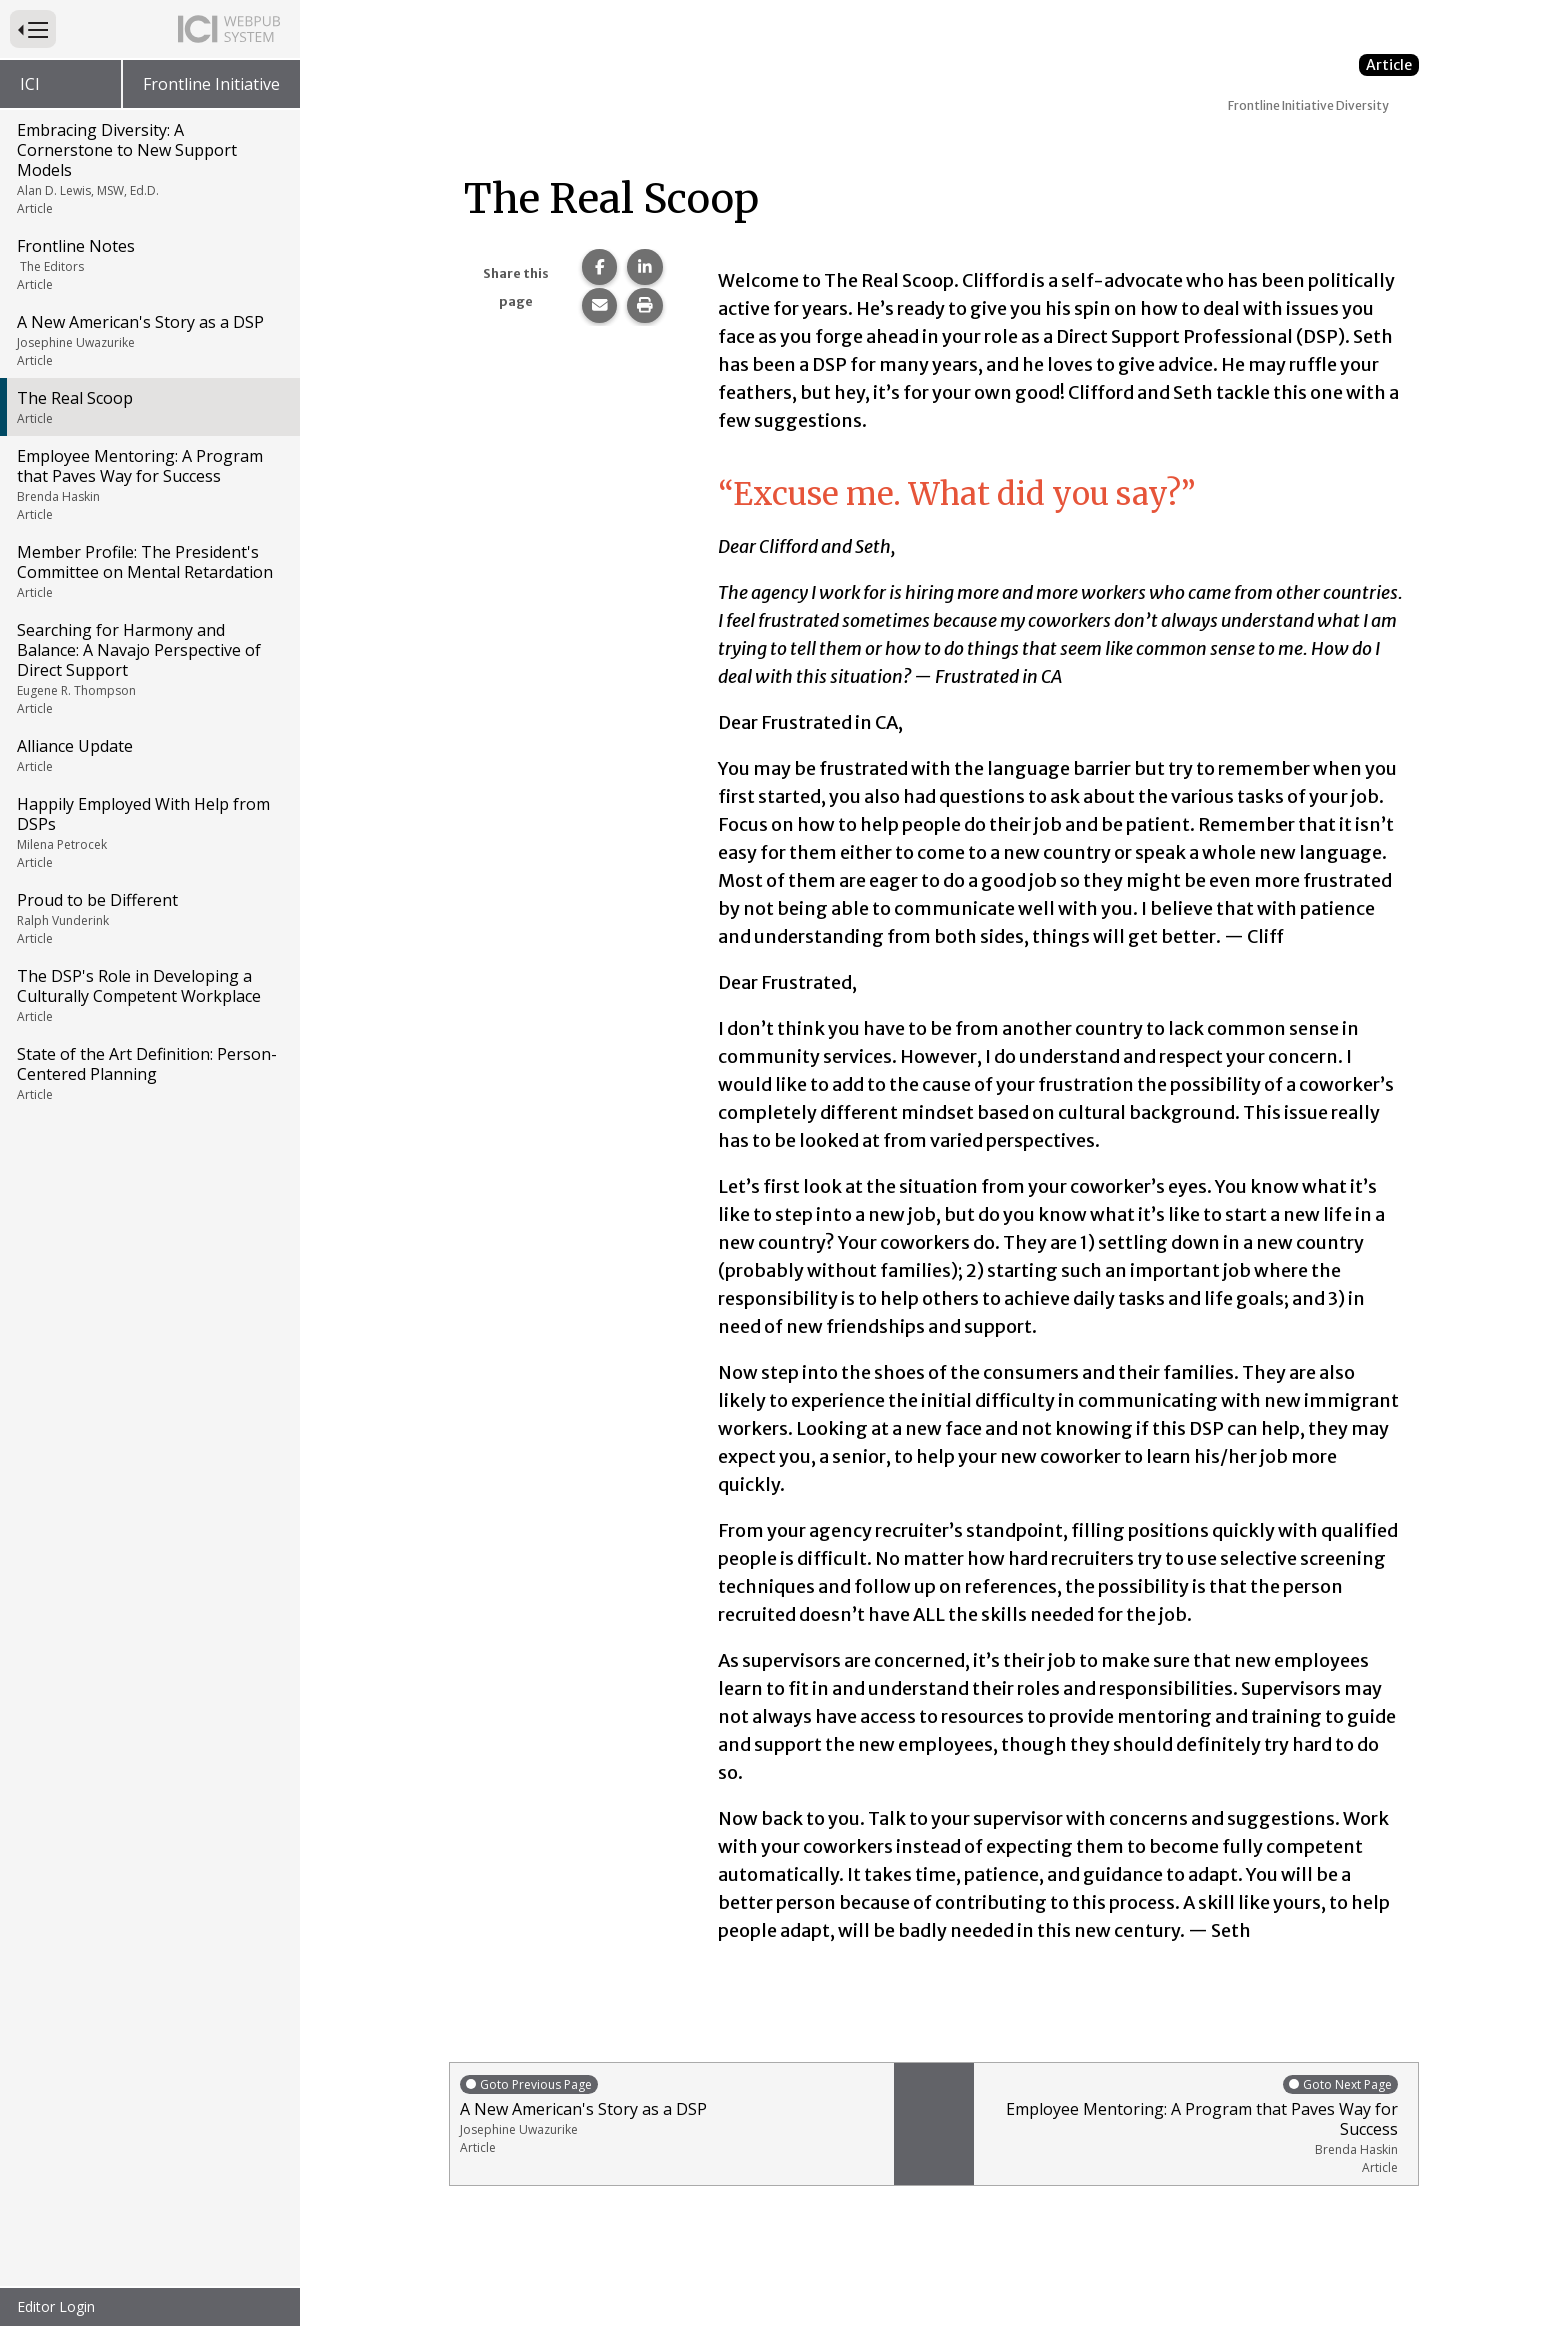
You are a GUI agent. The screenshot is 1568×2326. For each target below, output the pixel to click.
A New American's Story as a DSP (148, 340)
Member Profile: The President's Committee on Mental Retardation (148, 571)
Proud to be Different (148, 918)
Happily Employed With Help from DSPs (148, 832)
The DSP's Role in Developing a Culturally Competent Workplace (148, 995)
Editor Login (56, 2306)
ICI (30, 84)
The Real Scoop (148, 407)
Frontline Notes (148, 264)
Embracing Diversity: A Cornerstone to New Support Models (148, 168)
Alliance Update (148, 755)
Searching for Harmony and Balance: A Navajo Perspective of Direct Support (148, 668)
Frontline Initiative (211, 84)
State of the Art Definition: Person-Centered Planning (148, 1073)
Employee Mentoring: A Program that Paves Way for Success (148, 484)
